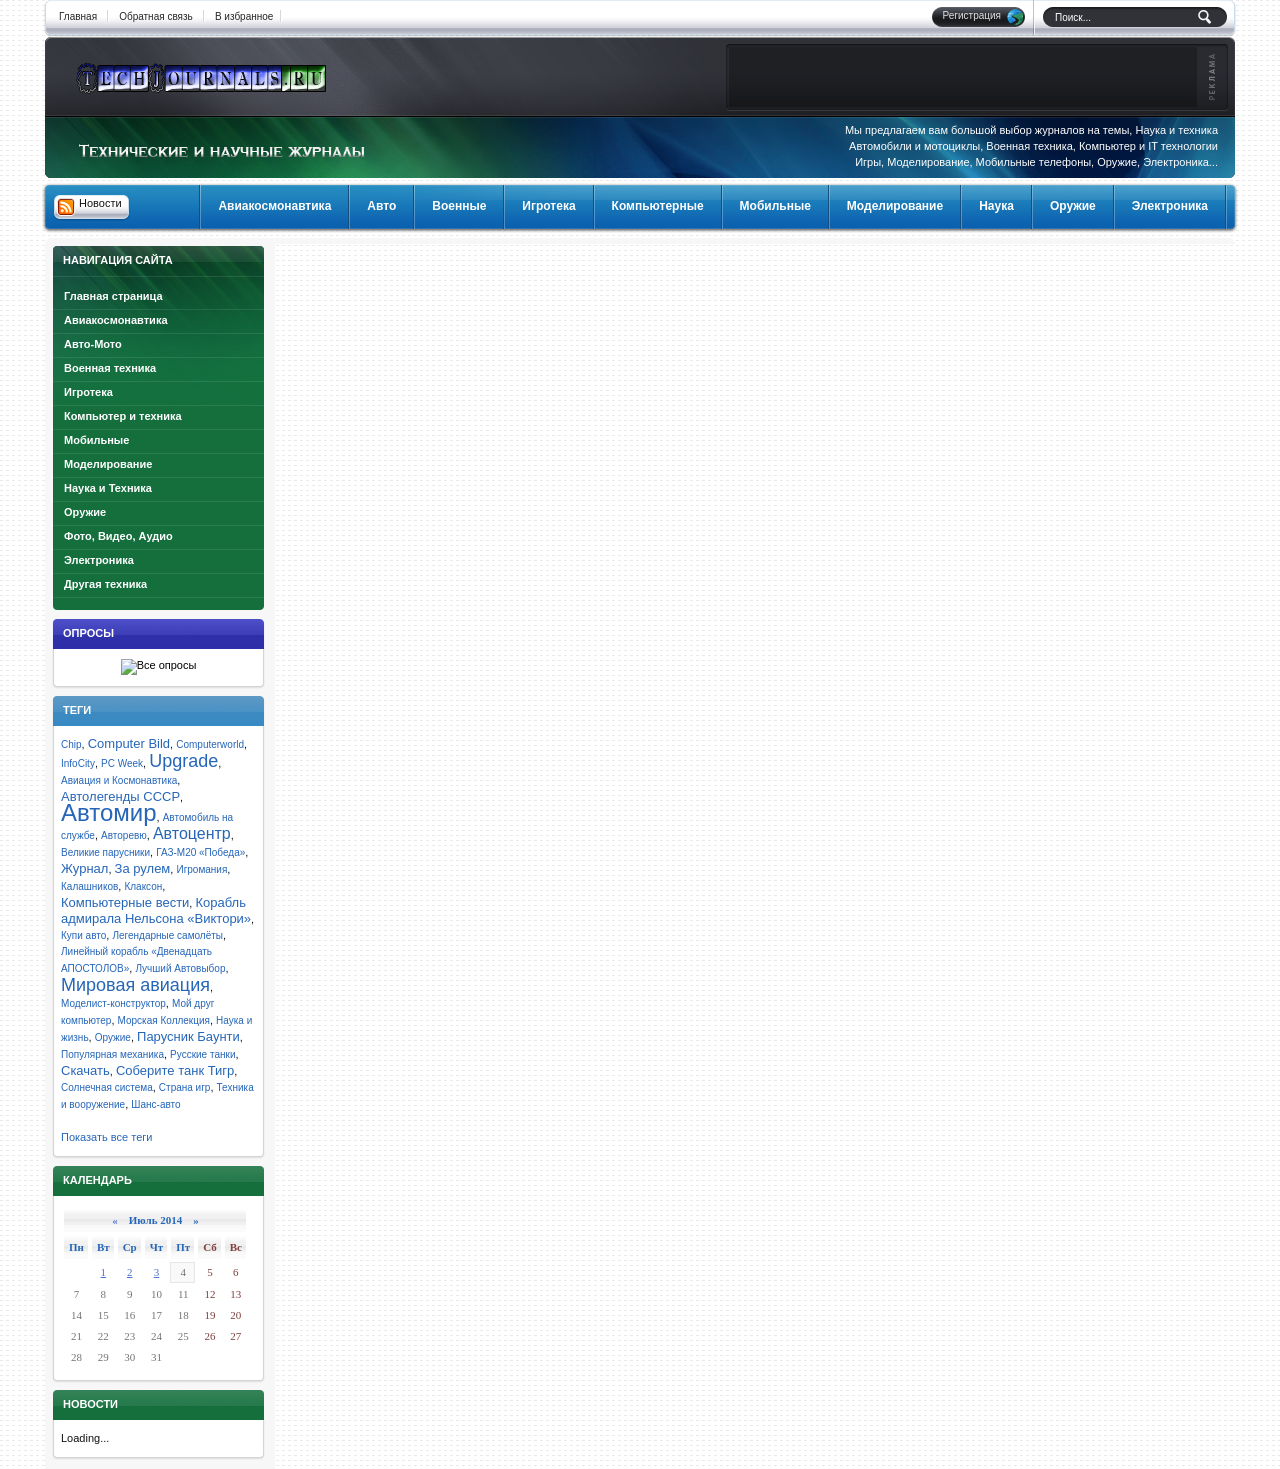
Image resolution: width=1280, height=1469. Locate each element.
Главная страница (113, 296)
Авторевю (124, 835)
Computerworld (210, 744)
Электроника (99, 560)
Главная (78, 16)
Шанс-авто (155, 1104)
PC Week (122, 763)
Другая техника (105, 584)
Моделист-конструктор (113, 1003)
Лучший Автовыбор (180, 968)
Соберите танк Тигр (175, 1070)
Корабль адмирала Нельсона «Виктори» (156, 910)
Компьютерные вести (125, 902)
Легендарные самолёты (167, 935)
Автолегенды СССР (120, 796)
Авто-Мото (93, 344)
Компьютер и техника (123, 416)
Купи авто (83, 935)
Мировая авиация (135, 985)
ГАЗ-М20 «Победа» (200, 852)
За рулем (143, 868)
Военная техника (110, 368)
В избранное (244, 16)
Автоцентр (192, 833)
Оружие (85, 512)
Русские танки (202, 1054)
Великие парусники (105, 852)
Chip (71, 744)
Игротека (88, 392)
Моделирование (108, 464)
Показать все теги (106, 1137)
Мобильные (96, 440)
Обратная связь (156, 16)
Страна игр (185, 1087)
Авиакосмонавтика (116, 320)
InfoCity (78, 763)
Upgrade (183, 761)
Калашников (89, 886)
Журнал (84, 868)
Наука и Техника (108, 488)
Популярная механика (112, 1054)
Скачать (85, 1070)
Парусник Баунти (188, 1036)
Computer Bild (129, 743)
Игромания (201, 869)
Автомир (109, 812)
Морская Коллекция (164, 1020)
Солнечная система (107, 1087)
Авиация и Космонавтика (119, 780)
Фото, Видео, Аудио (118, 536)
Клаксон (143, 886)
